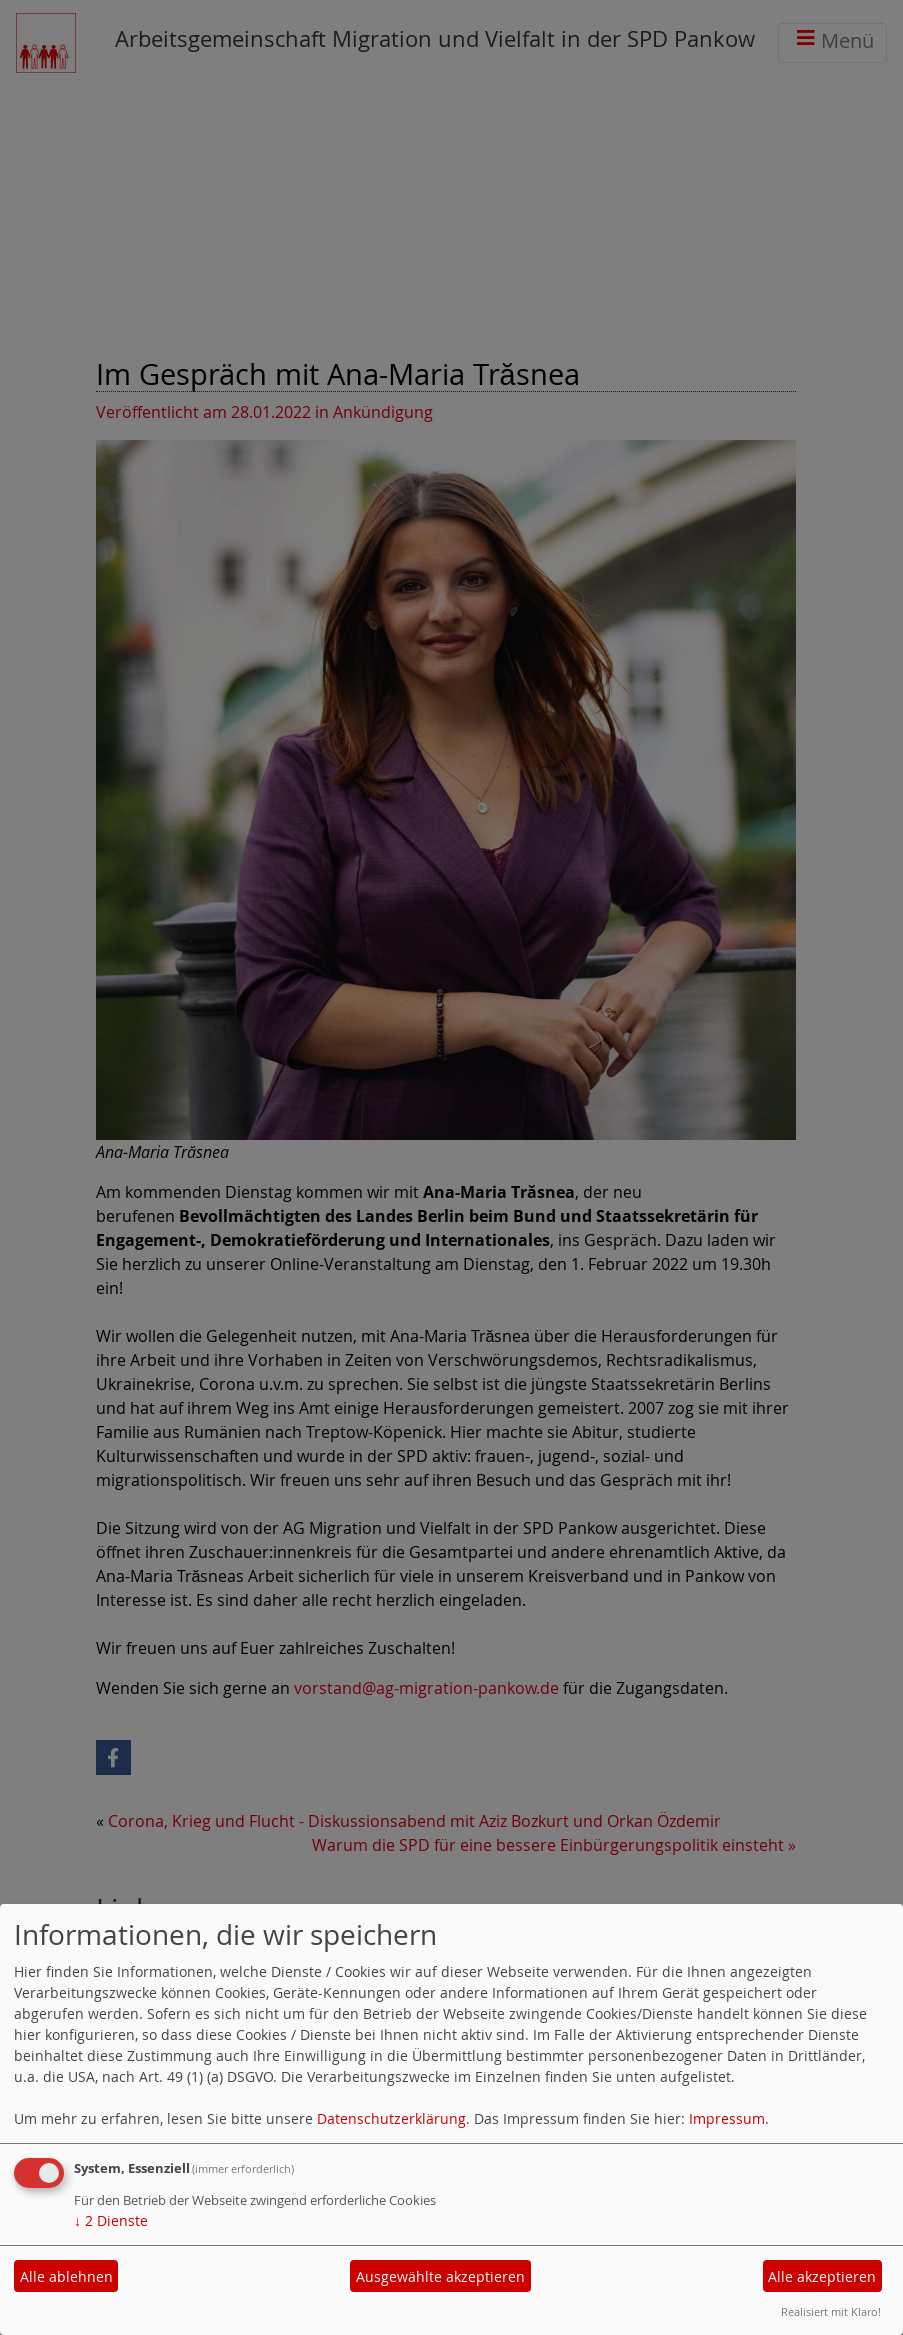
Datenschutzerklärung (391, 2118)
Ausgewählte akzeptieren (440, 2276)
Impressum (727, 2118)
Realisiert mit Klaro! (831, 2311)
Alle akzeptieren (822, 2276)
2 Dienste (111, 2220)
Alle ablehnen (66, 2276)
